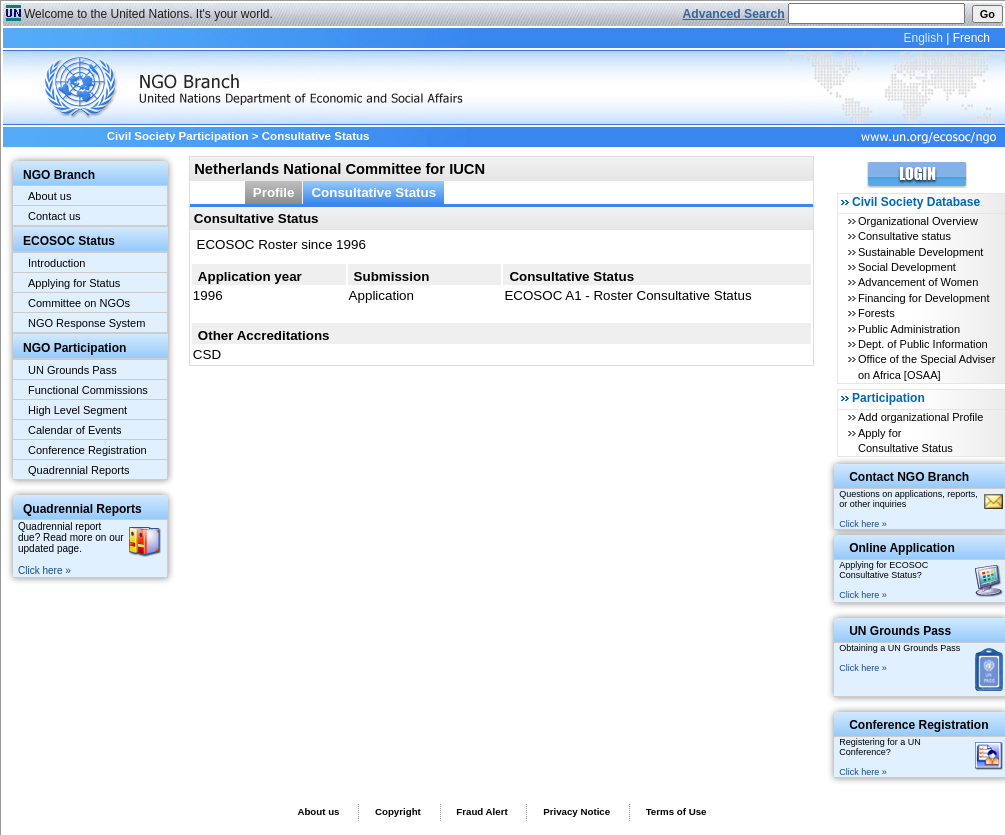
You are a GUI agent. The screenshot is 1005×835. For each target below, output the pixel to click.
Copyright (398, 811)
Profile (274, 192)
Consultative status (904, 236)
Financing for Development (923, 298)
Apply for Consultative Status (905, 440)
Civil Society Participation (178, 136)
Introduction (56, 263)
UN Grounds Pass (72, 370)
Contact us (54, 216)
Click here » (44, 570)
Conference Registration (87, 450)
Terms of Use (676, 811)
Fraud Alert (481, 811)
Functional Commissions (88, 390)
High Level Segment (77, 410)
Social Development (907, 267)
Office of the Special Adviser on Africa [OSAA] (926, 366)
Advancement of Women (918, 282)
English (922, 38)
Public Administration (909, 329)
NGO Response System (86, 323)
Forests (876, 313)
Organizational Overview (918, 221)
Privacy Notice (576, 811)
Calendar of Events (75, 430)
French (971, 38)
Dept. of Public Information (923, 344)
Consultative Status (373, 192)
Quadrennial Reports (79, 470)
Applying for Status (74, 283)
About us (49, 196)
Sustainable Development (920, 252)
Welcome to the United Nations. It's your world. (148, 14)
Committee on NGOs (79, 303)
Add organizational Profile (920, 417)
